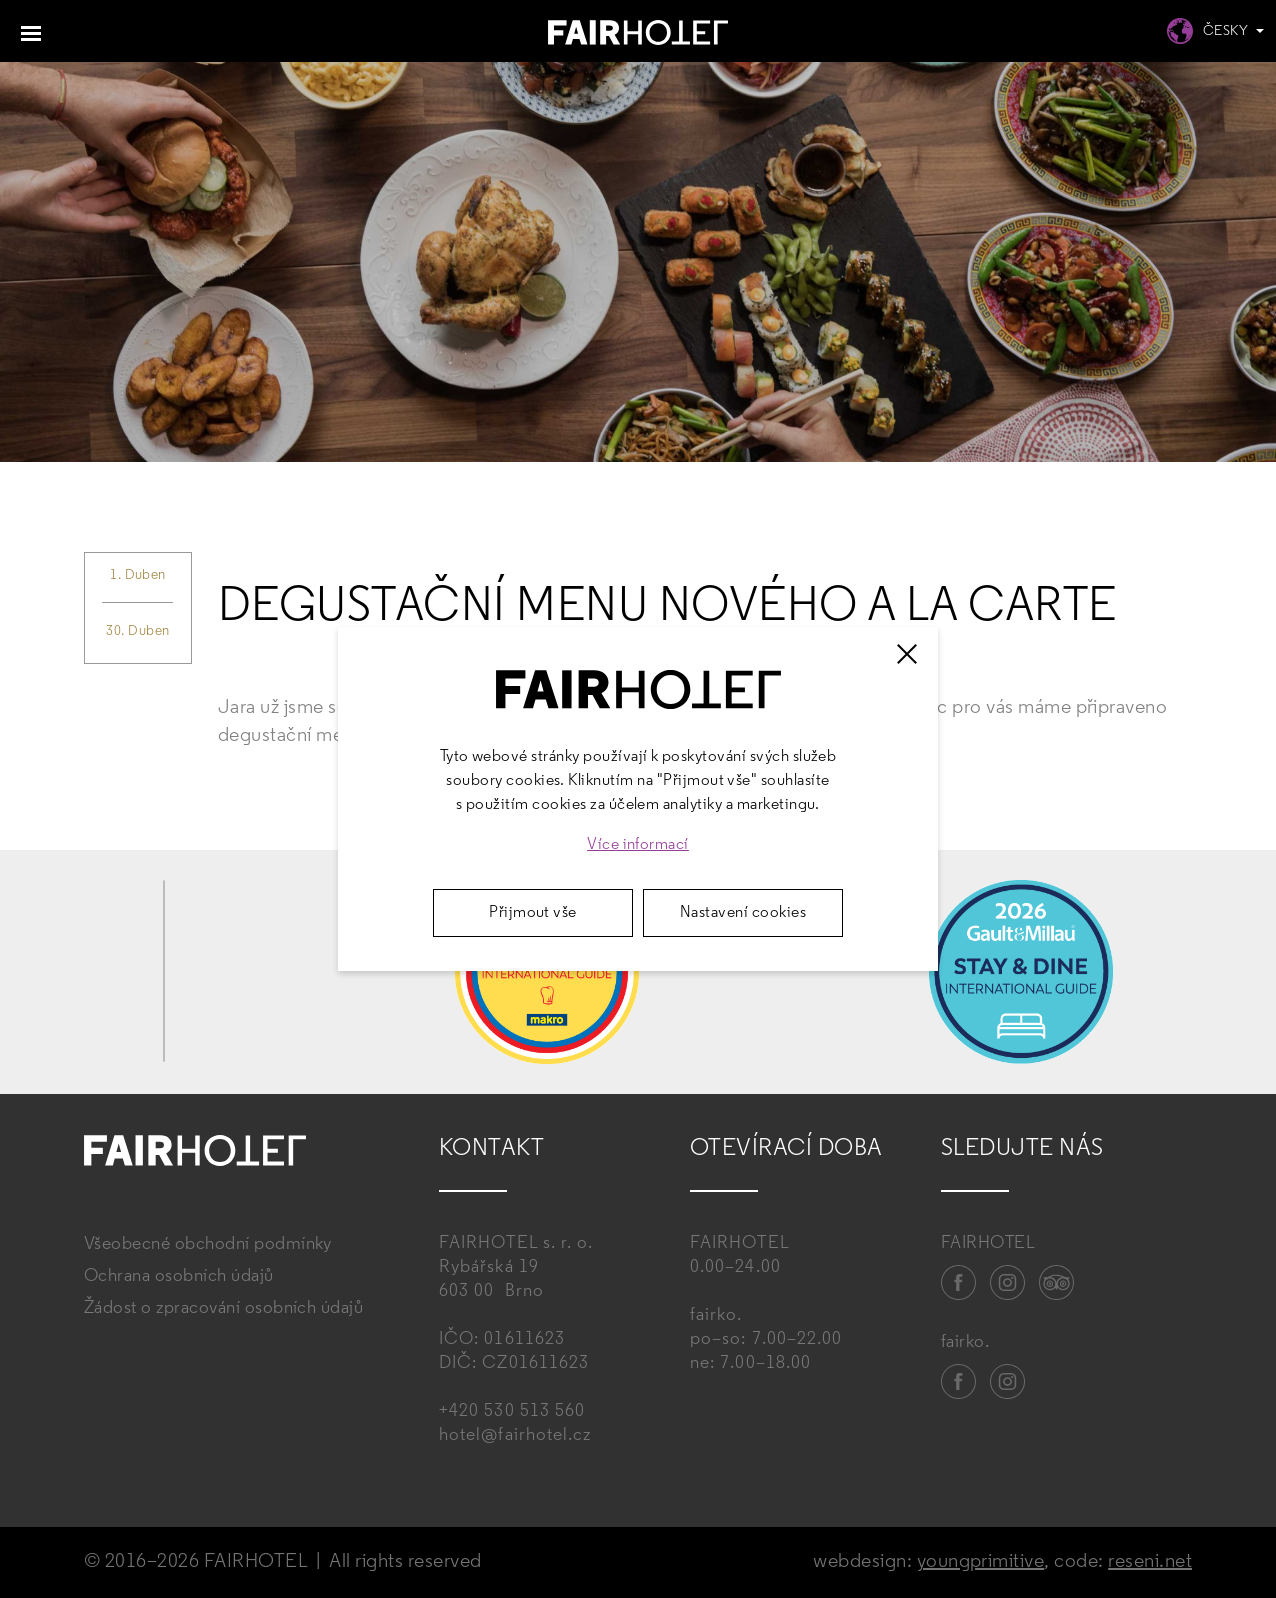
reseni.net (1150, 1562)
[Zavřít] (907, 654)
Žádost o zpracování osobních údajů (223, 1308)
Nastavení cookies (743, 913)
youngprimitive (981, 1562)
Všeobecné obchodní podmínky (208, 1244)
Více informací (638, 845)
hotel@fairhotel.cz (515, 1435)
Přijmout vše (533, 913)
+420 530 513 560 (512, 1411)
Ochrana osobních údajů (179, 1276)
